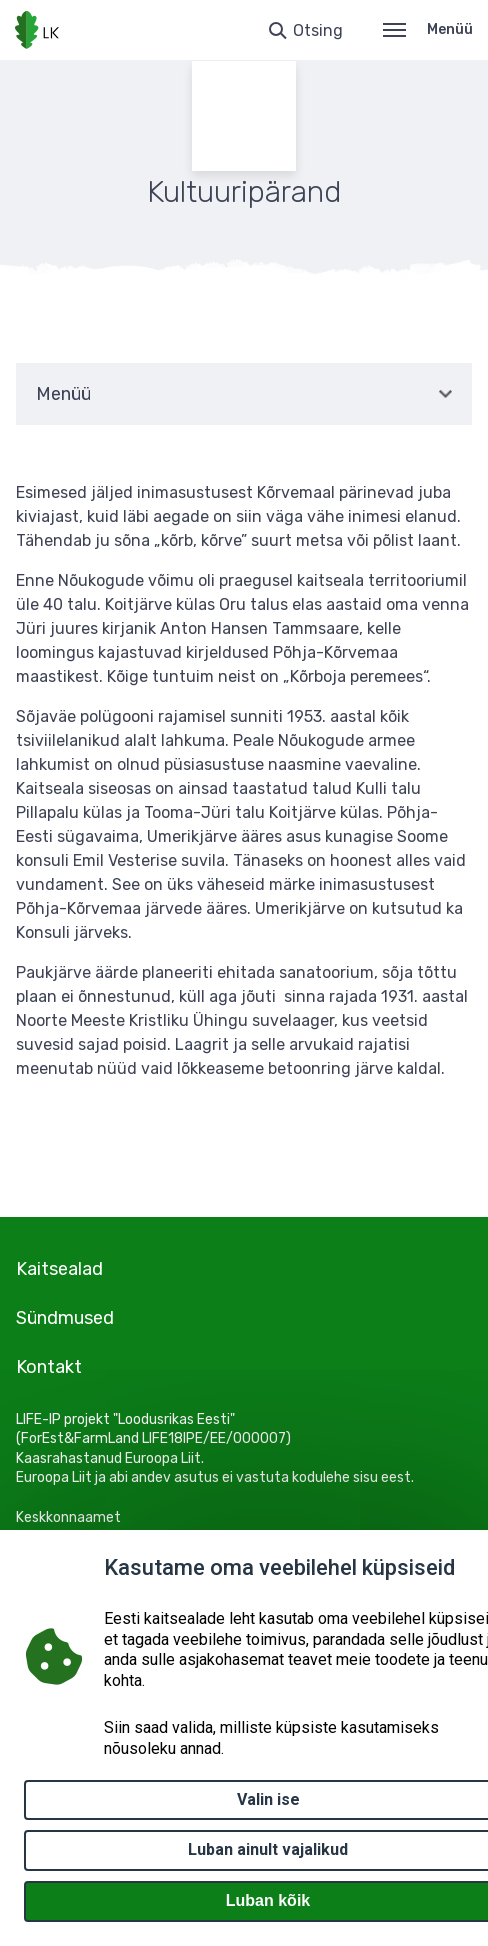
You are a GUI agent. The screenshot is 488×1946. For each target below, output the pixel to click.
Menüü (428, 29)
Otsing (318, 30)
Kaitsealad (59, 1269)
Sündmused (65, 1318)
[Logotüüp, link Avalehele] (37, 30)
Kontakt (49, 1367)
